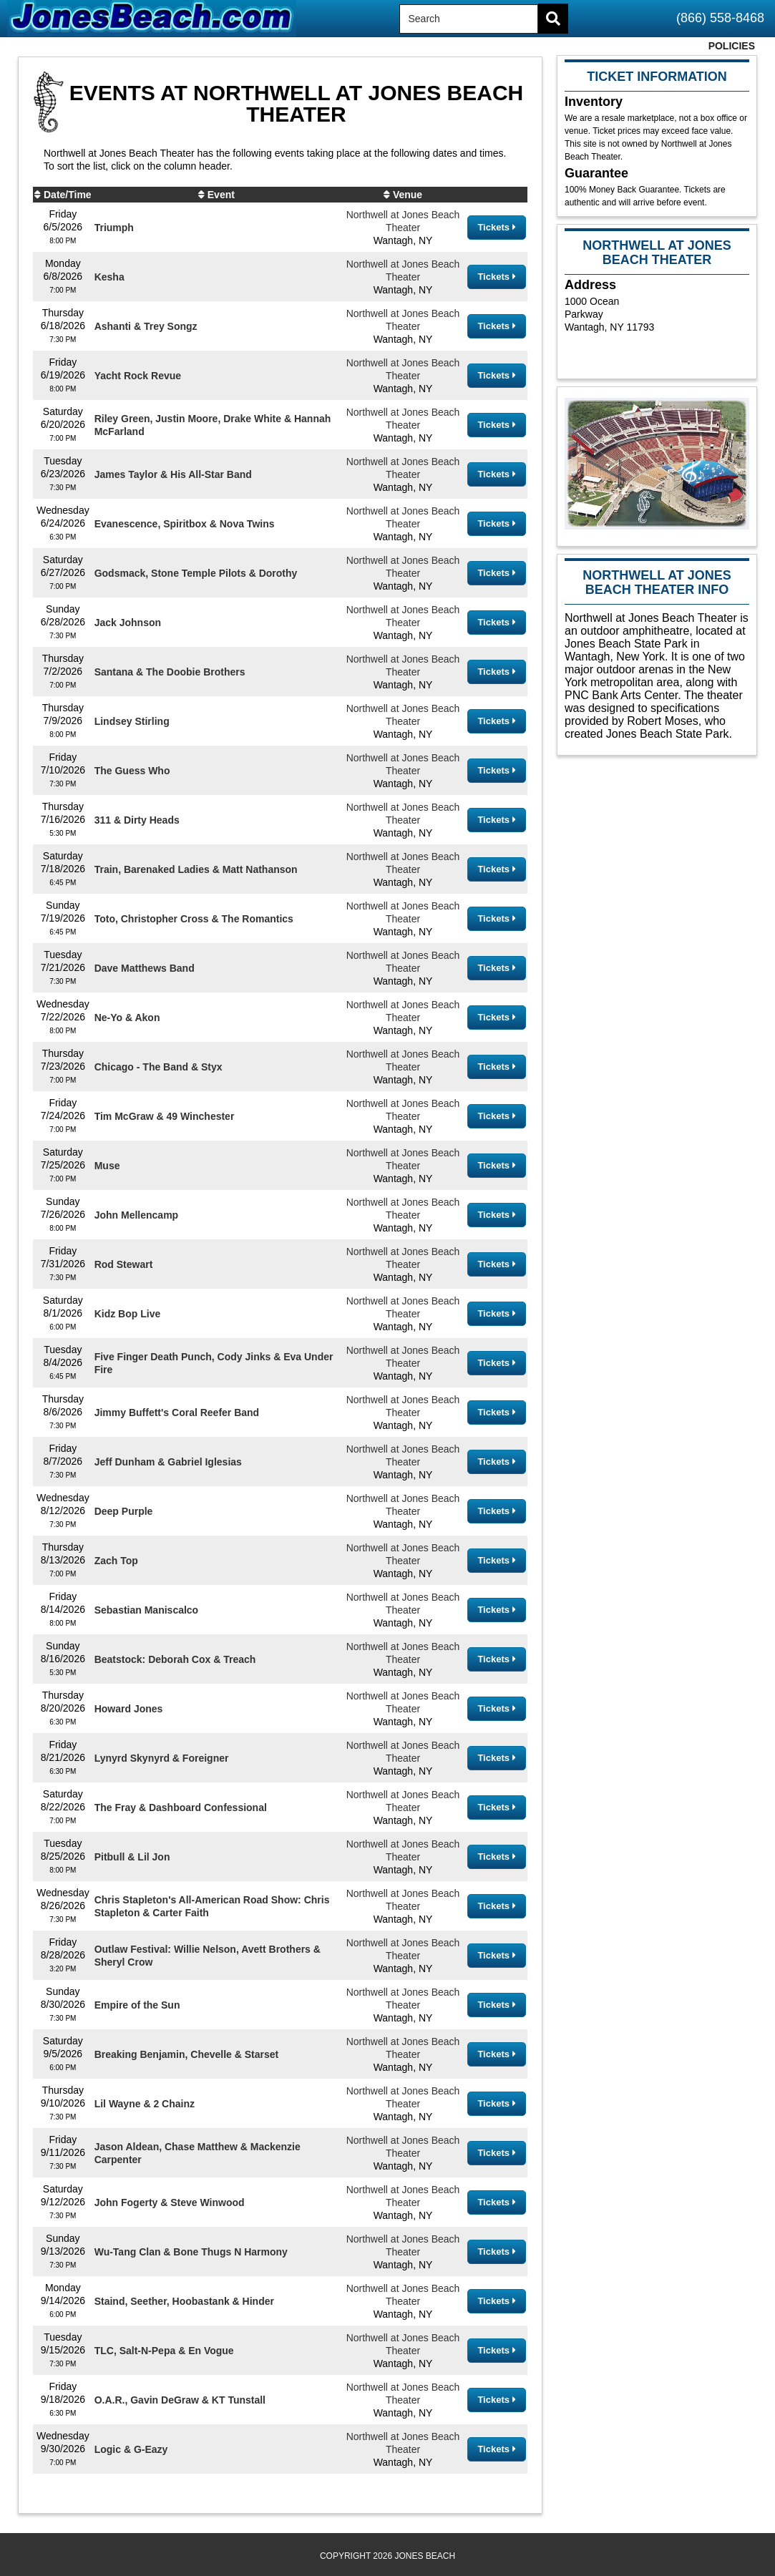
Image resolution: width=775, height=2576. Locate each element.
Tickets (496, 227)
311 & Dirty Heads (137, 820)
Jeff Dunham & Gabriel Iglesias (168, 1462)
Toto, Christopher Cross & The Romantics (193, 918)
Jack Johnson (127, 622)
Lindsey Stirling (132, 721)
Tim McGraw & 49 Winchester (164, 1116)
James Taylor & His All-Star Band (173, 474)
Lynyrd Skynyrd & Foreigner (161, 1758)
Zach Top (116, 1560)
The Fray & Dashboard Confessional (180, 1807)
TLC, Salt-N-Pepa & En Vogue (164, 2350)
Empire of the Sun (137, 2005)
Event (221, 194)
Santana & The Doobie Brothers (169, 672)
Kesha (109, 277)
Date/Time (68, 194)
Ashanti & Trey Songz (146, 326)
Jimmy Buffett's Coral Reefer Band (177, 1412)
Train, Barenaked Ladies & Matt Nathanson (196, 869)
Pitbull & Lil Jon (132, 1857)
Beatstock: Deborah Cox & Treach (175, 1659)
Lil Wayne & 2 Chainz (144, 2103)
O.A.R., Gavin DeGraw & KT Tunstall (179, 2400)
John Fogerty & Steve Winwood (169, 2202)
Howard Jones (128, 1708)
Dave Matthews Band (144, 968)
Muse (107, 1165)
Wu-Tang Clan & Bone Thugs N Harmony (191, 2252)
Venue (407, 194)
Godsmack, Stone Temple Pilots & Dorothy (196, 573)
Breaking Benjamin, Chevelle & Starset (186, 2054)
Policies (731, 46)
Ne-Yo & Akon (127, 1017)
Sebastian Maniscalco (146, 1610)
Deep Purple (123, 1511)
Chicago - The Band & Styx (158, 1067)
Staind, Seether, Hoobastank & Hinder (184, 2301)
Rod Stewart (123, 1264)
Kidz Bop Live (127, 1313)
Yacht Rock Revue (137, 375)
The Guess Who (132, 770)
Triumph (114, 227)
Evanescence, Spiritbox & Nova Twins (184, 524)
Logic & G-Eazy (131, 2449)
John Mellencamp (136, 1215)
